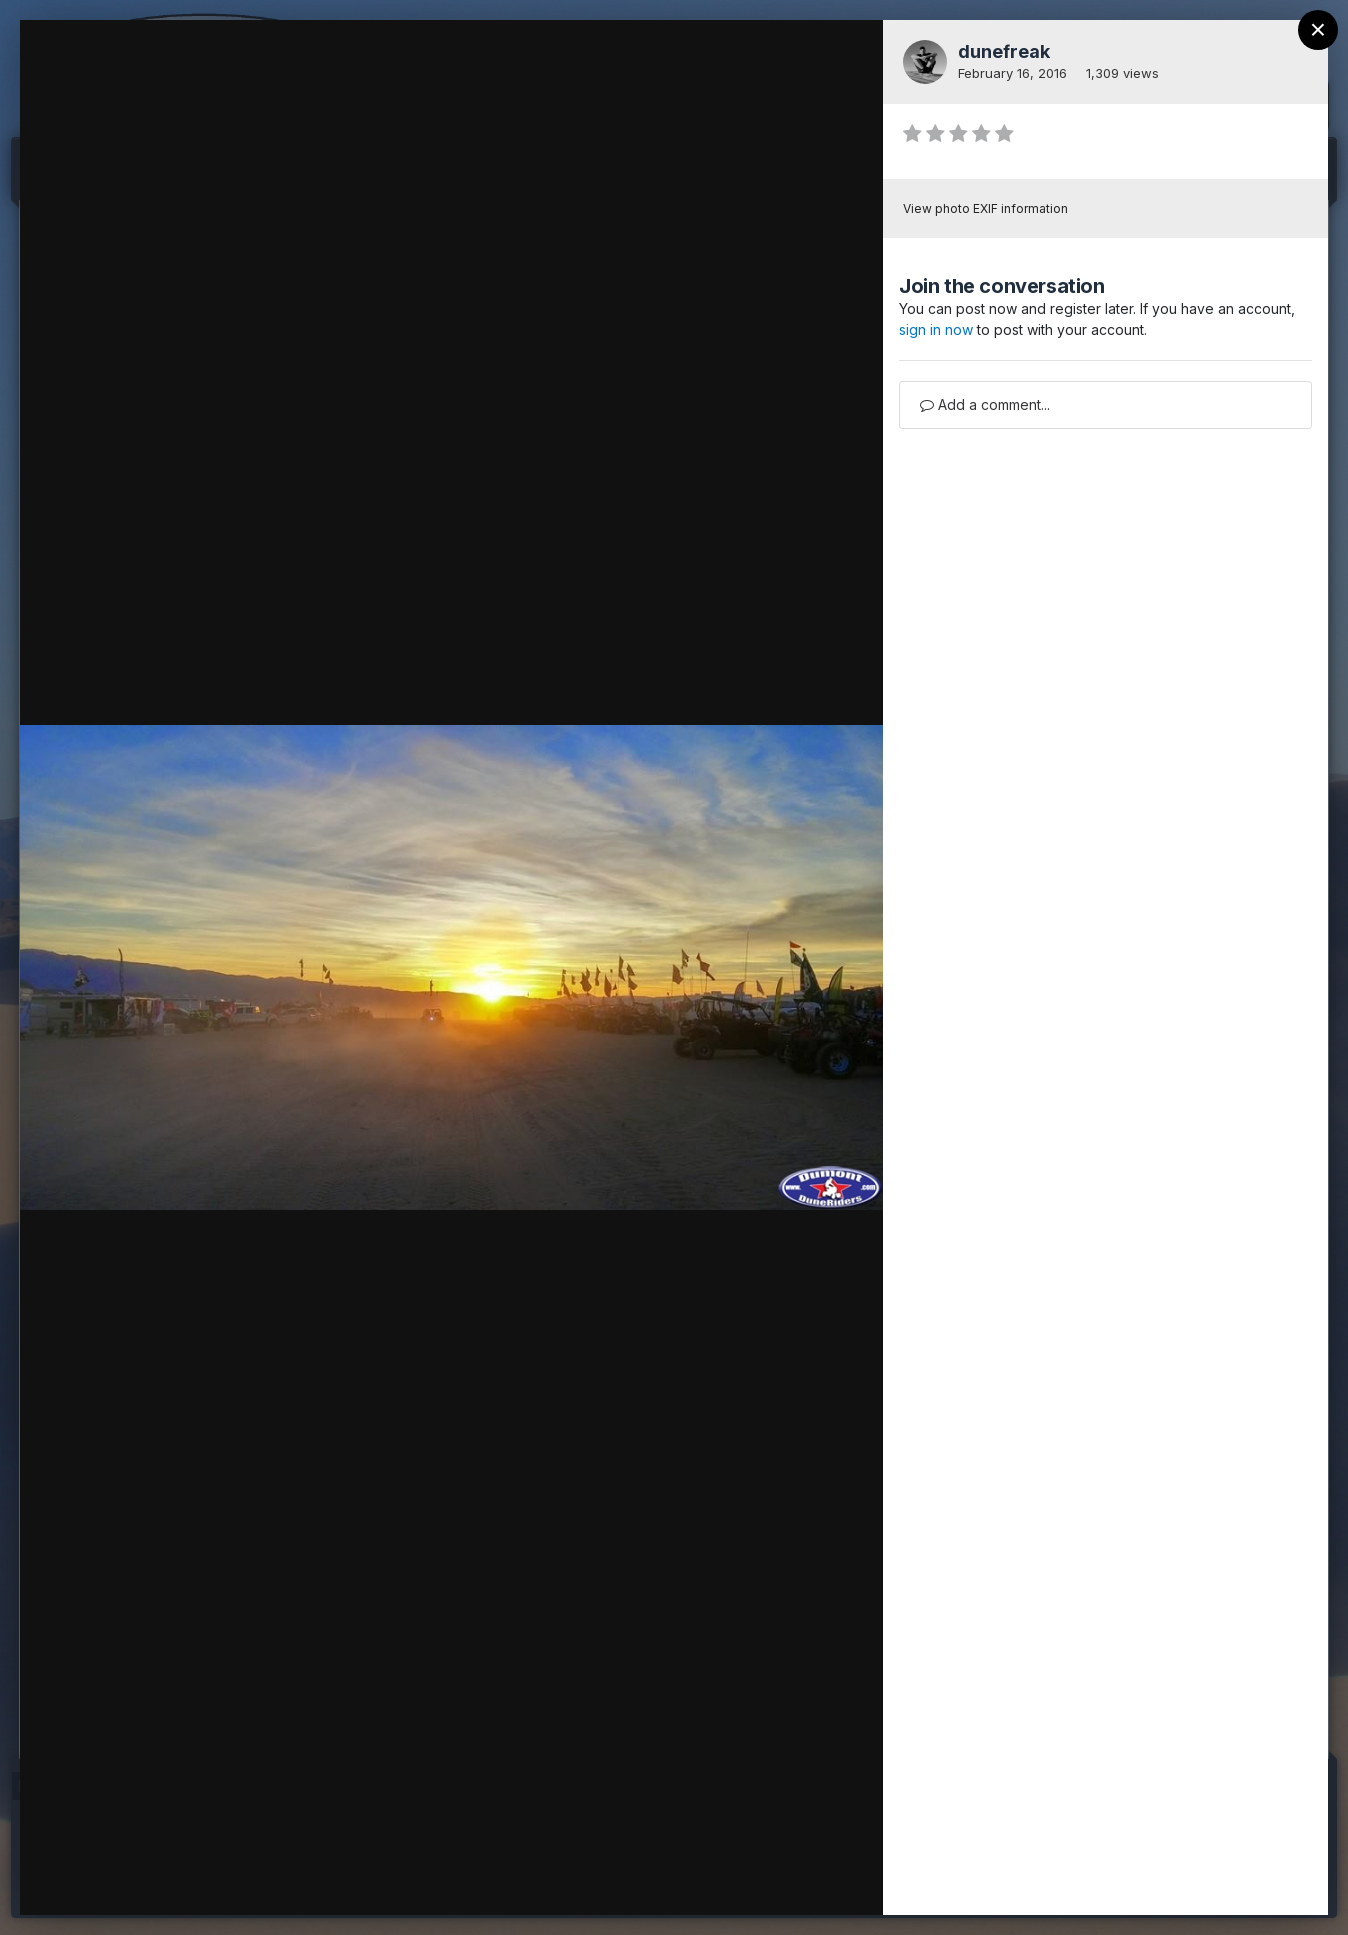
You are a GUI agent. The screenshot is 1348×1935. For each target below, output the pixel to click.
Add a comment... (985, 404)
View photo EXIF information (985, 208)
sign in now (936, 329)
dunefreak (1004, 51)
